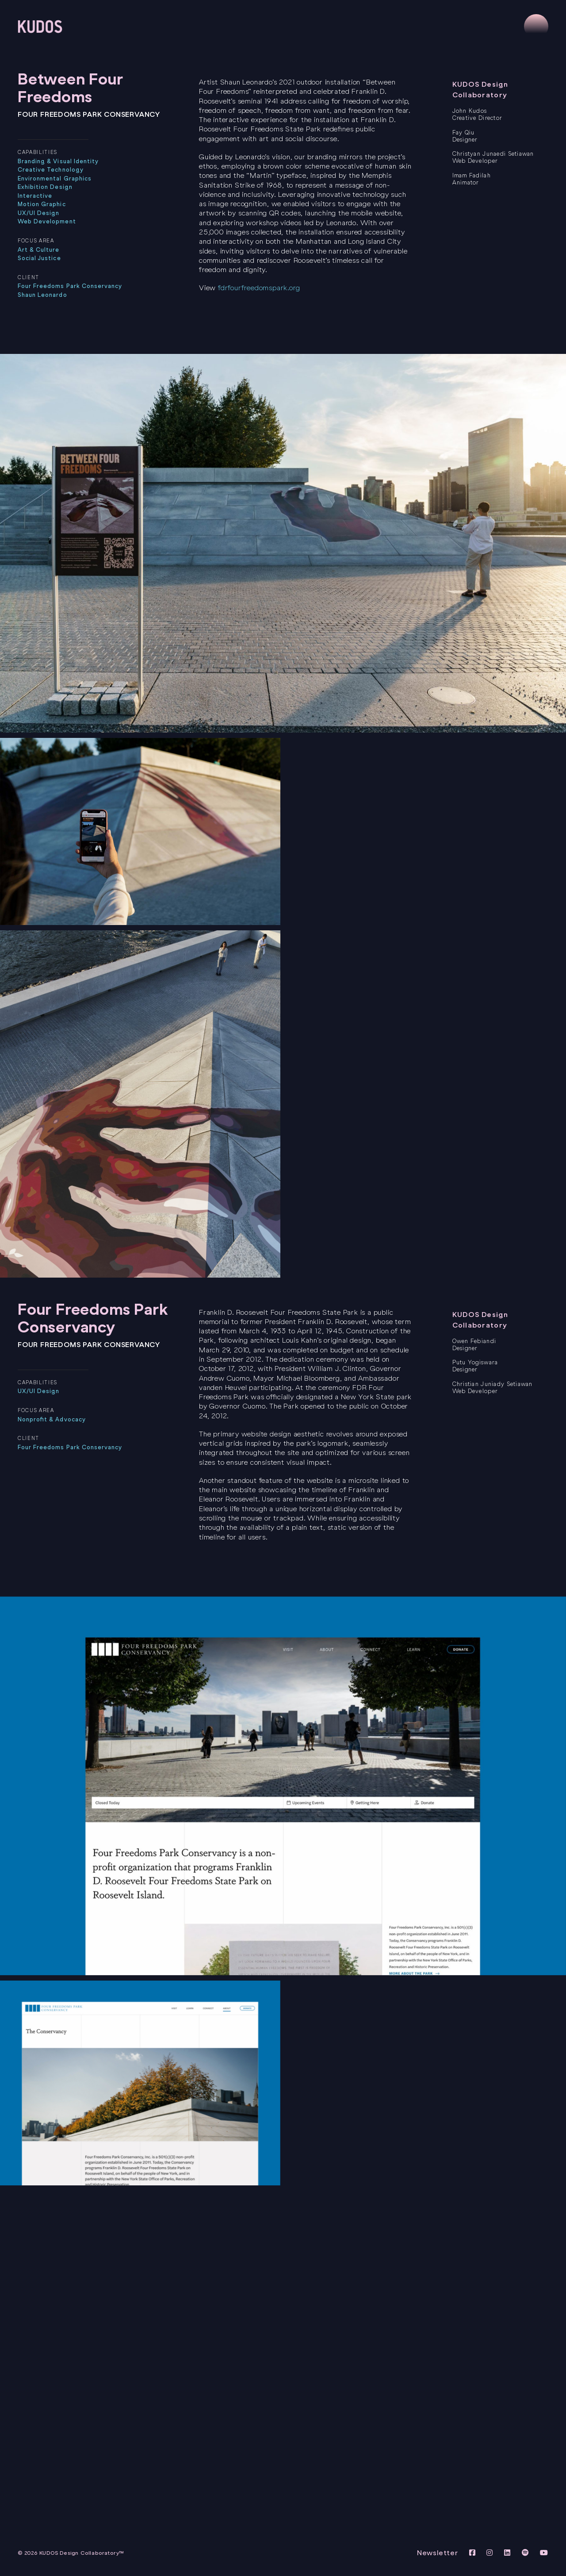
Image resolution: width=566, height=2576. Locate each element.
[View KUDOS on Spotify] (527, 2553)
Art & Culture (39, 249)
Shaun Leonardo (42, 295)
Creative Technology (51, 169)
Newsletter (437, 2553)
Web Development (47, 221)
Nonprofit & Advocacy (52, 1419)
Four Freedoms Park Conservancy (70, 286)
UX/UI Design (38, 213)
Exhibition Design (45, 187)
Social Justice (39, 258)
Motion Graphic (42, 204)
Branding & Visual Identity (58, 161)
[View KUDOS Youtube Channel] (544, 2553)
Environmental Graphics (55, 178)
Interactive (35, 195)
